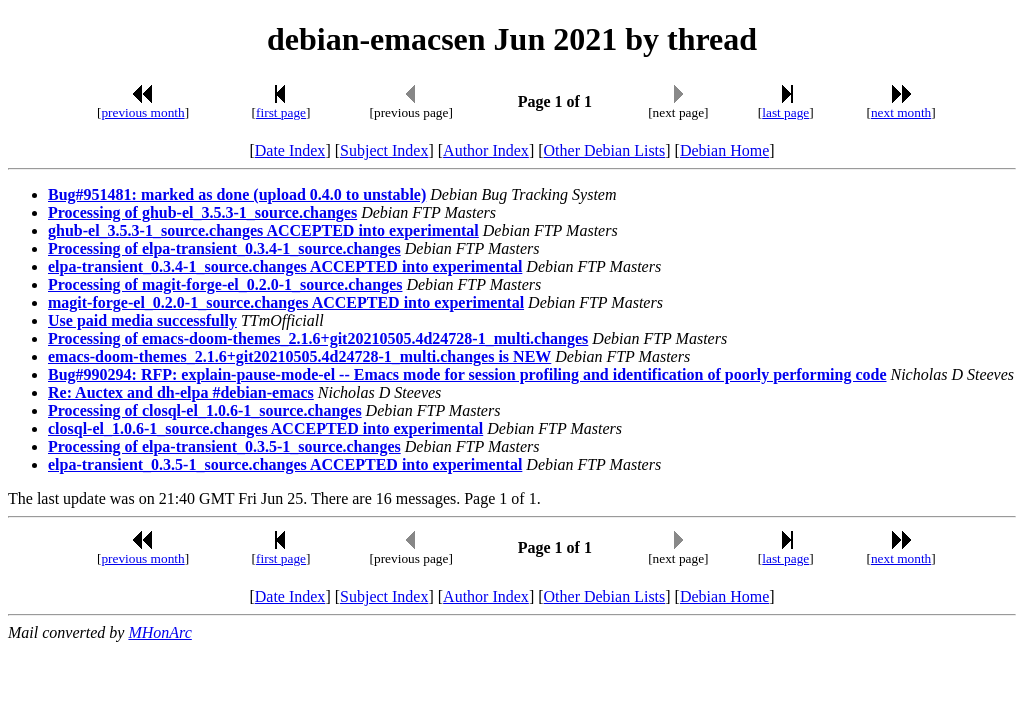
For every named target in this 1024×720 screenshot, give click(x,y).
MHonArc (159, 632)
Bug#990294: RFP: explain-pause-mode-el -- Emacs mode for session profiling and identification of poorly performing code (467, 374)
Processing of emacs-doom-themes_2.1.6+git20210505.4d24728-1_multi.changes (318, 338)
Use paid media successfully (142, 320)
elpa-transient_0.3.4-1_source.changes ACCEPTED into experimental (285, 266)
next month (901, 112)
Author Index (486, 150)
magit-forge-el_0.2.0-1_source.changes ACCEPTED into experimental (286, 302)
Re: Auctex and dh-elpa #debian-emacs (181, 392)
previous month (142, 112)
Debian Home (724, 150)
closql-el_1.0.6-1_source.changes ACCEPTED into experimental (265, 428)
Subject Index (384, 150)
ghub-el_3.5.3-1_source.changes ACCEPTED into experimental (263, 230)
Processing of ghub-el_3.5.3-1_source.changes (202, 212)
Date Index (290, 150)
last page (785, 112)
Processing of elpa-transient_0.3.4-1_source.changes (224, 248)
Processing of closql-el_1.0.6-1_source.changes (205, 410)
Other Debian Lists (605, 150)
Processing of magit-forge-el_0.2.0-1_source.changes (225, 284)
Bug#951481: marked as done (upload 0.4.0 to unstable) (237, 194)
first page (281, 112)
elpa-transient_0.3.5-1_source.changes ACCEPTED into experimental (285, 464)
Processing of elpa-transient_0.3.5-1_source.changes (224, 446)
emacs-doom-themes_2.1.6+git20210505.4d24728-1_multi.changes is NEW (299, 356)
